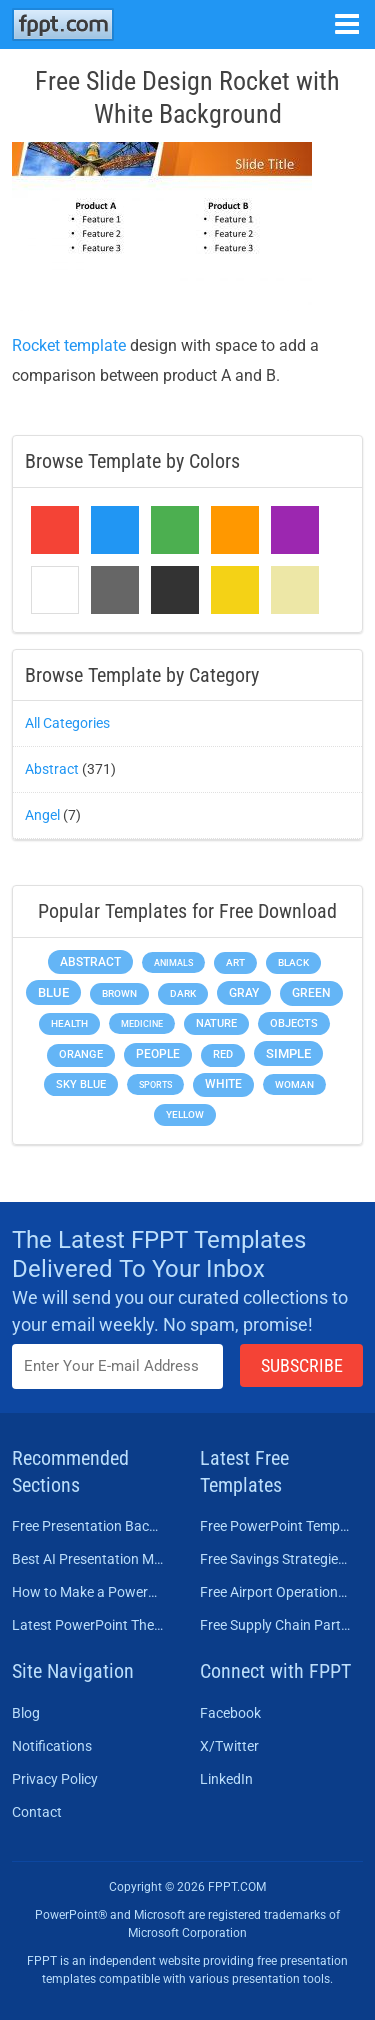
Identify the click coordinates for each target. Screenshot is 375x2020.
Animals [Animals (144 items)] (173, 962)
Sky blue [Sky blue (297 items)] (81, 1084)
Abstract (52, 769)
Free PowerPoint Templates (276, 1526)
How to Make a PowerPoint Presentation (88, 1592)
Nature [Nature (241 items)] (216, 1023)
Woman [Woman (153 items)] (294, 1084)
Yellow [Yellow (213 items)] (185, 1114)
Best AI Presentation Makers (88, 1559)
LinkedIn (226, 1779)
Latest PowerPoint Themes (88, 1625)
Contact (37, 1812)
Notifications (52, 1746)
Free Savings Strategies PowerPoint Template (276, 1559)
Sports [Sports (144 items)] (155, 1084)
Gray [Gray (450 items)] (244, 993)
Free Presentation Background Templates (88, 1526)
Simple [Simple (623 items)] (288, 1053)
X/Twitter (229, 1746)
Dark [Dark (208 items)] (183, 993)
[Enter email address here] (117, 1366)
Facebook (230, 1713)
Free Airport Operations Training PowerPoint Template (276, 1592)
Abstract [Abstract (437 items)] (90, 962)
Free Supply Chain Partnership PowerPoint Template (276, 1625)
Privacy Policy (55, 1779)
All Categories (67, 723)
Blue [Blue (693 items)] (53, 992)
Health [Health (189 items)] (69, 1023)
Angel (42, 815)
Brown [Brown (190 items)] (119, 993)
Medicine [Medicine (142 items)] (142, 1023)
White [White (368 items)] (223, 1084)
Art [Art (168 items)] (235, 962)
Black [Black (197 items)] (293, 962)
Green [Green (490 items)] (311, 992)
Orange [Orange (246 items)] (81, 1054)
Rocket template (69, 345)
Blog (26, 1713)
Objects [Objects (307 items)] (294, 1023)
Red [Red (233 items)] (223, 1054)
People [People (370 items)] (158, 1054)
